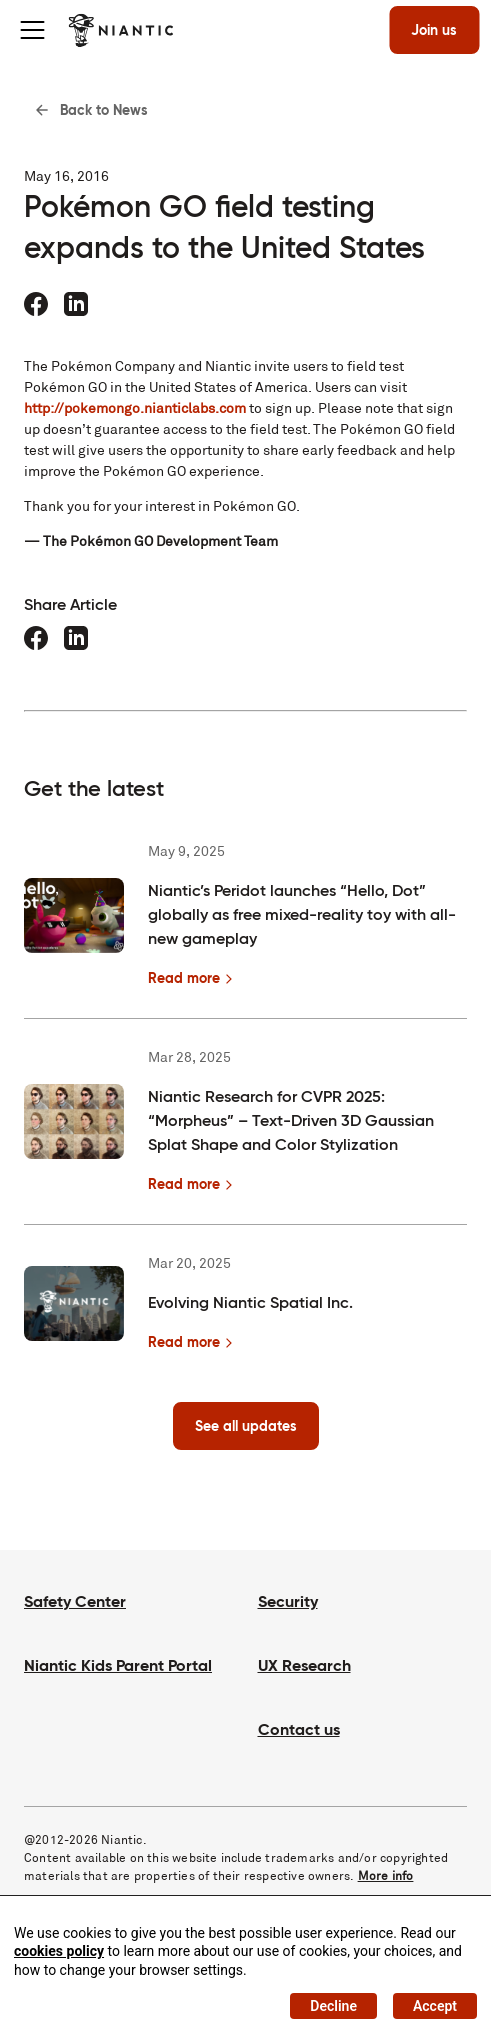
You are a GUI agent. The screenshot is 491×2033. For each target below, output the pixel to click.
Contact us (299, 1729)
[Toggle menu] (32, 30)
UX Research (304, 1665)
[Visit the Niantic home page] (120, 30)
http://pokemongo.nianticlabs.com (135, 408)
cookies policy (59, 1951)
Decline (333, 2006)
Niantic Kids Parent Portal (118, 1665)
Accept (435, 2006)
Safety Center (75, 1601)
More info (386, 1875)
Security (288, 1601)
